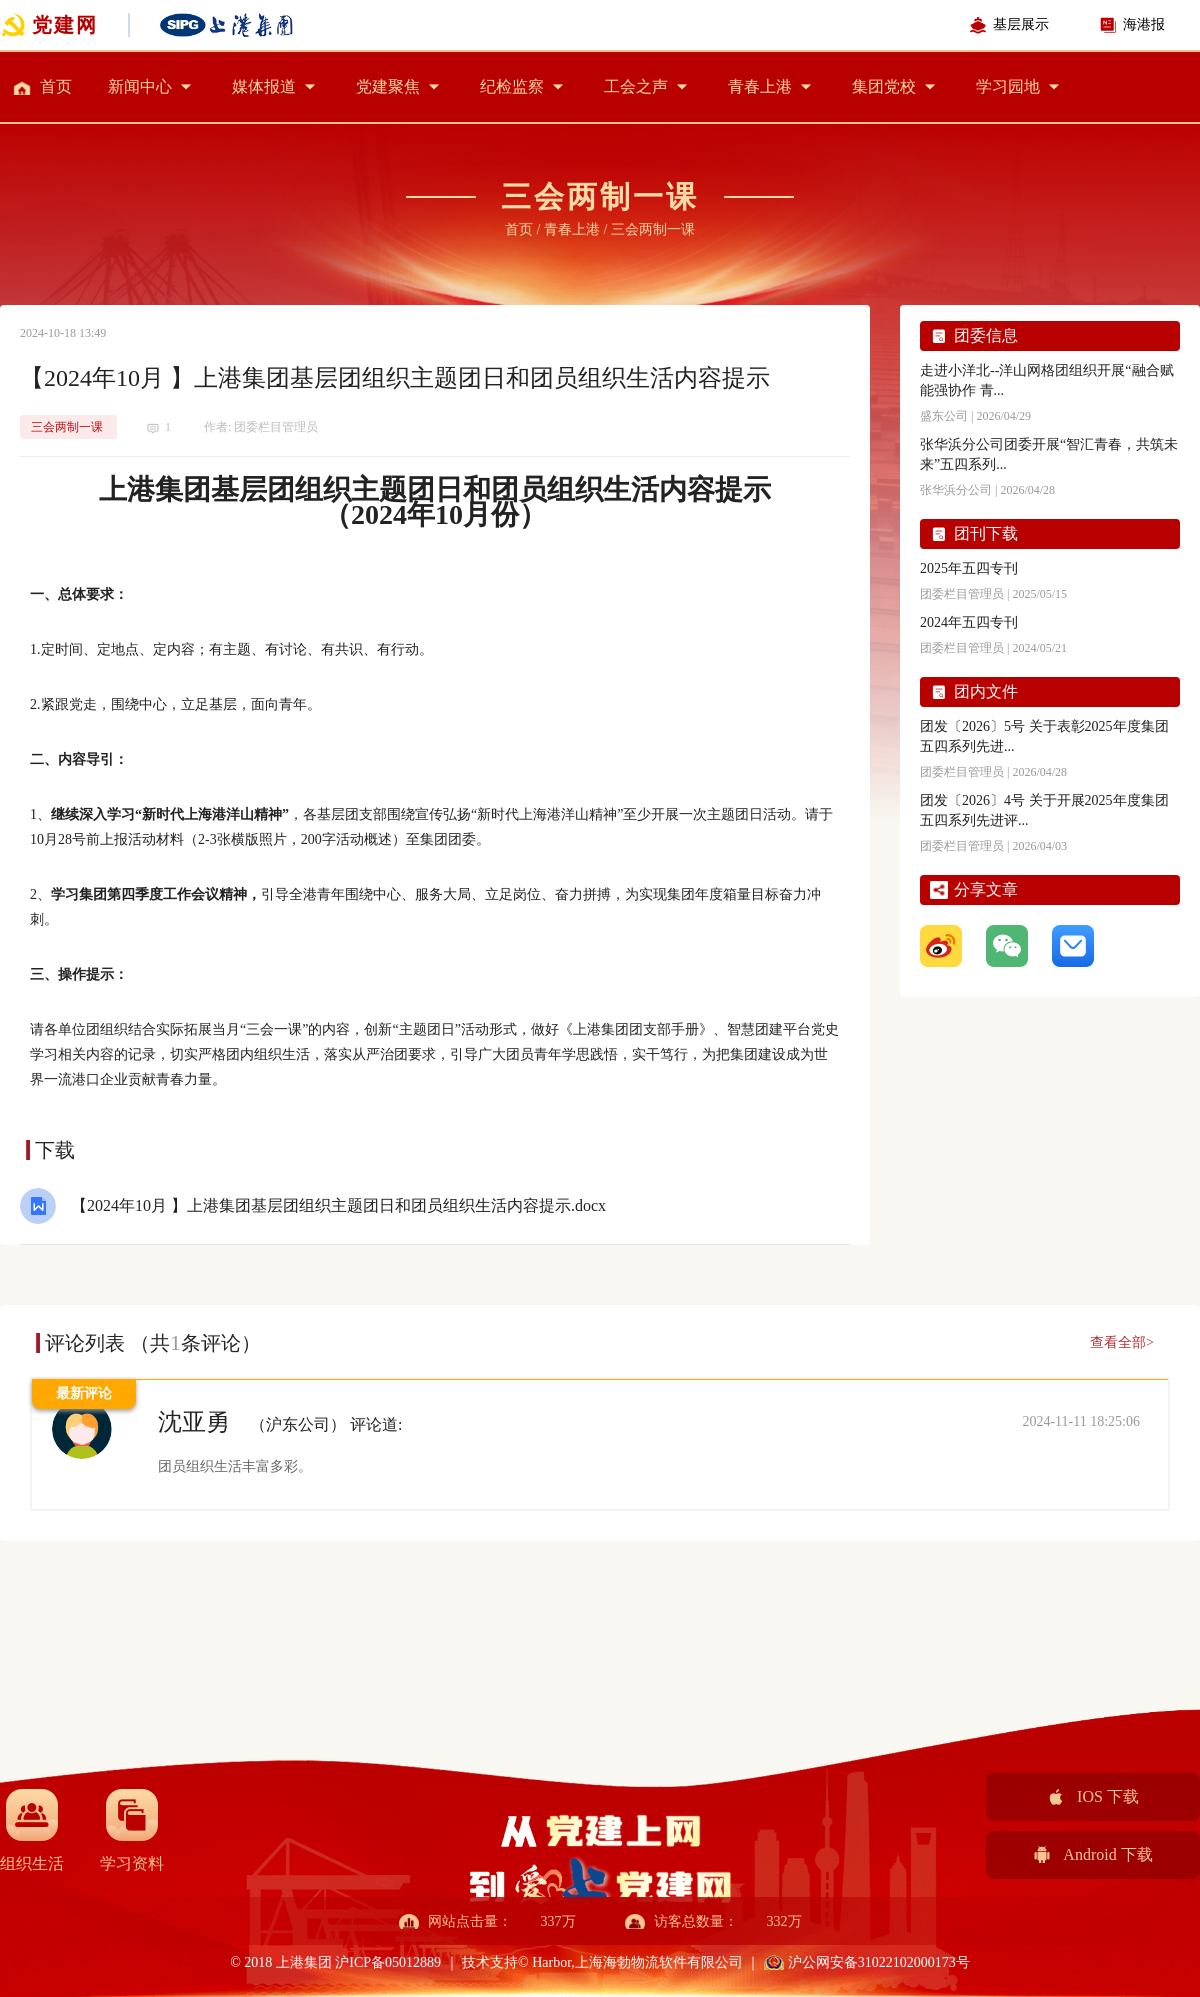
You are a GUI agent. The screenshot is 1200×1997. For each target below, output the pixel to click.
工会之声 (636, 86)
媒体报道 (264, 86)
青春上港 (760, 86)
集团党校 (884, 86)
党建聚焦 (388, 86)
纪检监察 (512, 86)
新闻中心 (140, 86)
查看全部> (1122, 1342)
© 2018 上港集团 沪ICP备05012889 (337, 1962)
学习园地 (1008, 86)
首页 (56, 86)
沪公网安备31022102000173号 (879, 1962)
